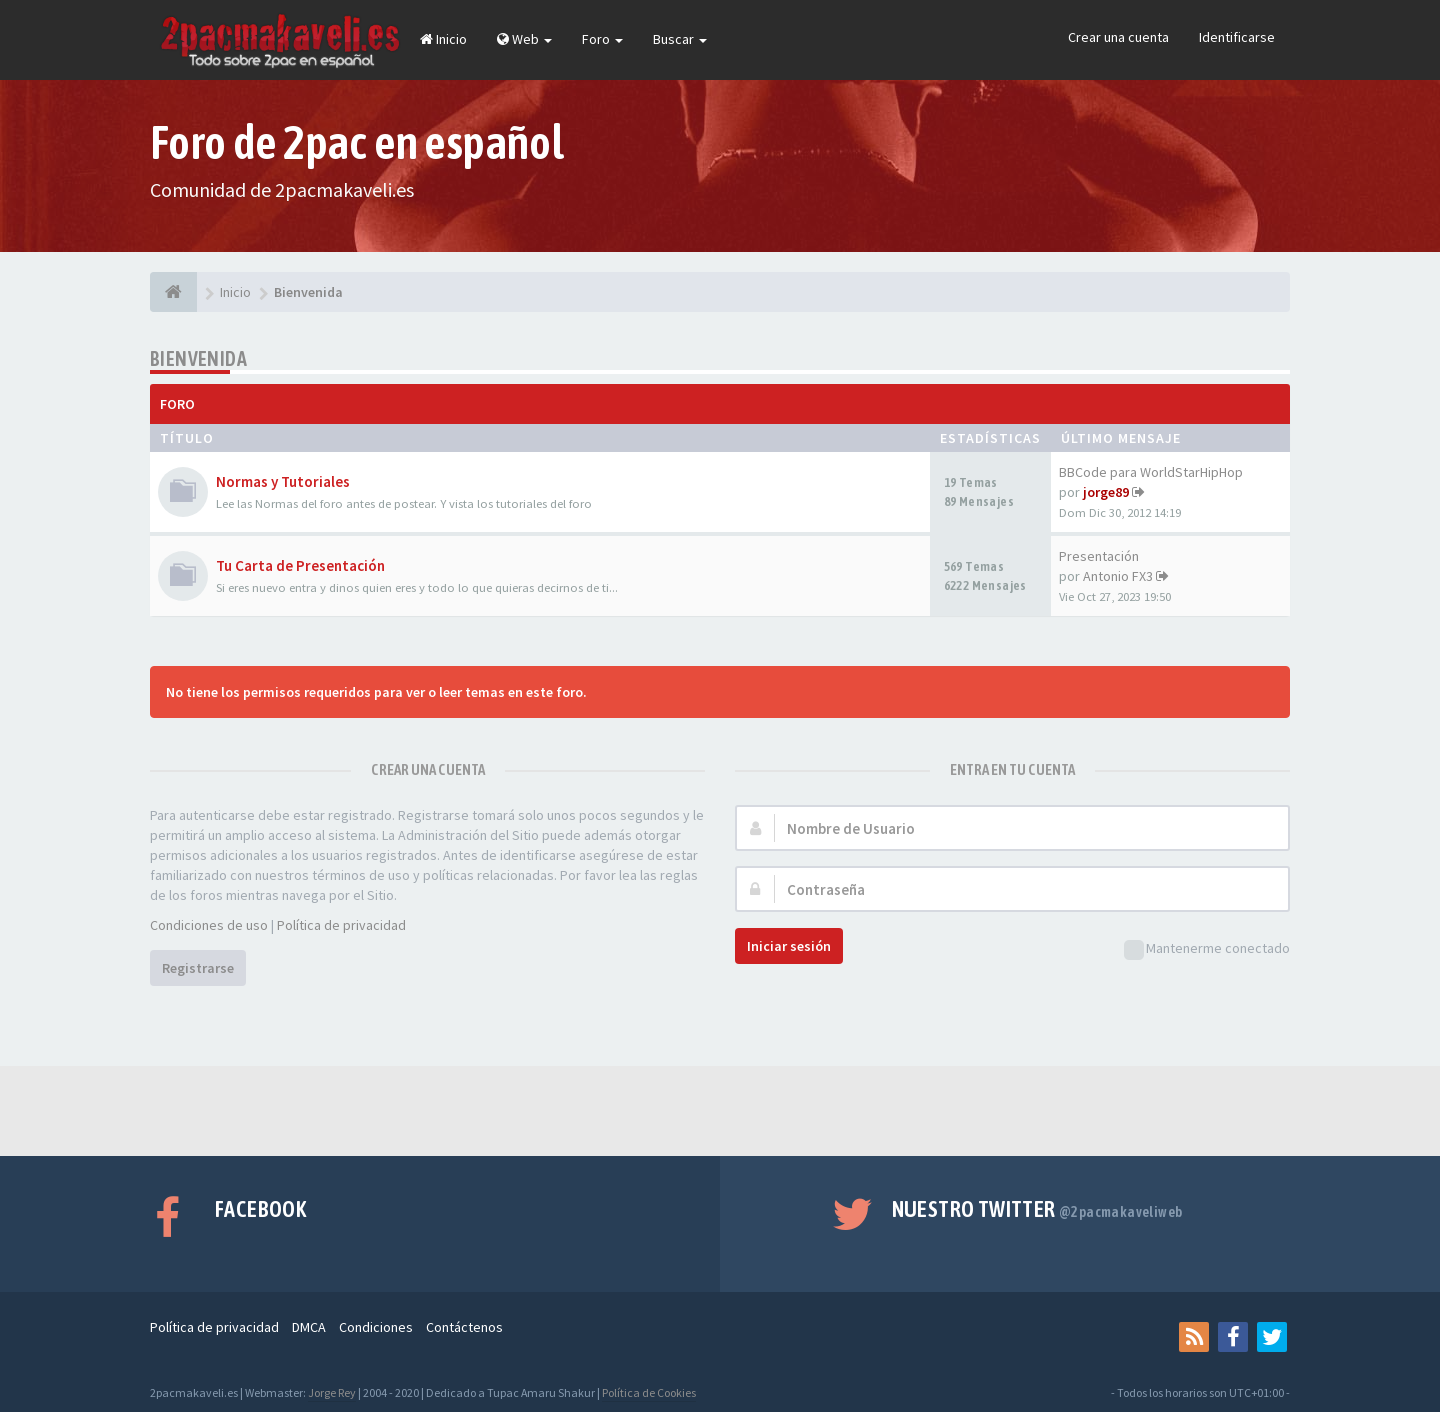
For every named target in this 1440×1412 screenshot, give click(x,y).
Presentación (1099, 556)
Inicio (443, 39)
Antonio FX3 (1118, 576)
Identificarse (1237, 37)
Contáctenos (464, 1327)
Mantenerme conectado (1207, 949)
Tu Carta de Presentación (300, 565)
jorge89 (1106, 492)
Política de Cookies (649, 1392)
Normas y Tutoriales (283, 481)
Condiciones (376, 1327)
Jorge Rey (332, 1392)
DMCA (309, 1327)
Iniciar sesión (789, 946)
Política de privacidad (341, 925)
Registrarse (198, 968)
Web (524, 39)
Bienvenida (198, 358)
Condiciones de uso (209, 925)
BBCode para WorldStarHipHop (1151, 472)
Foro (602, 39)
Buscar (680, 39)
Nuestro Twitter (1037, 1209)
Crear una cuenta (1118, 37)
